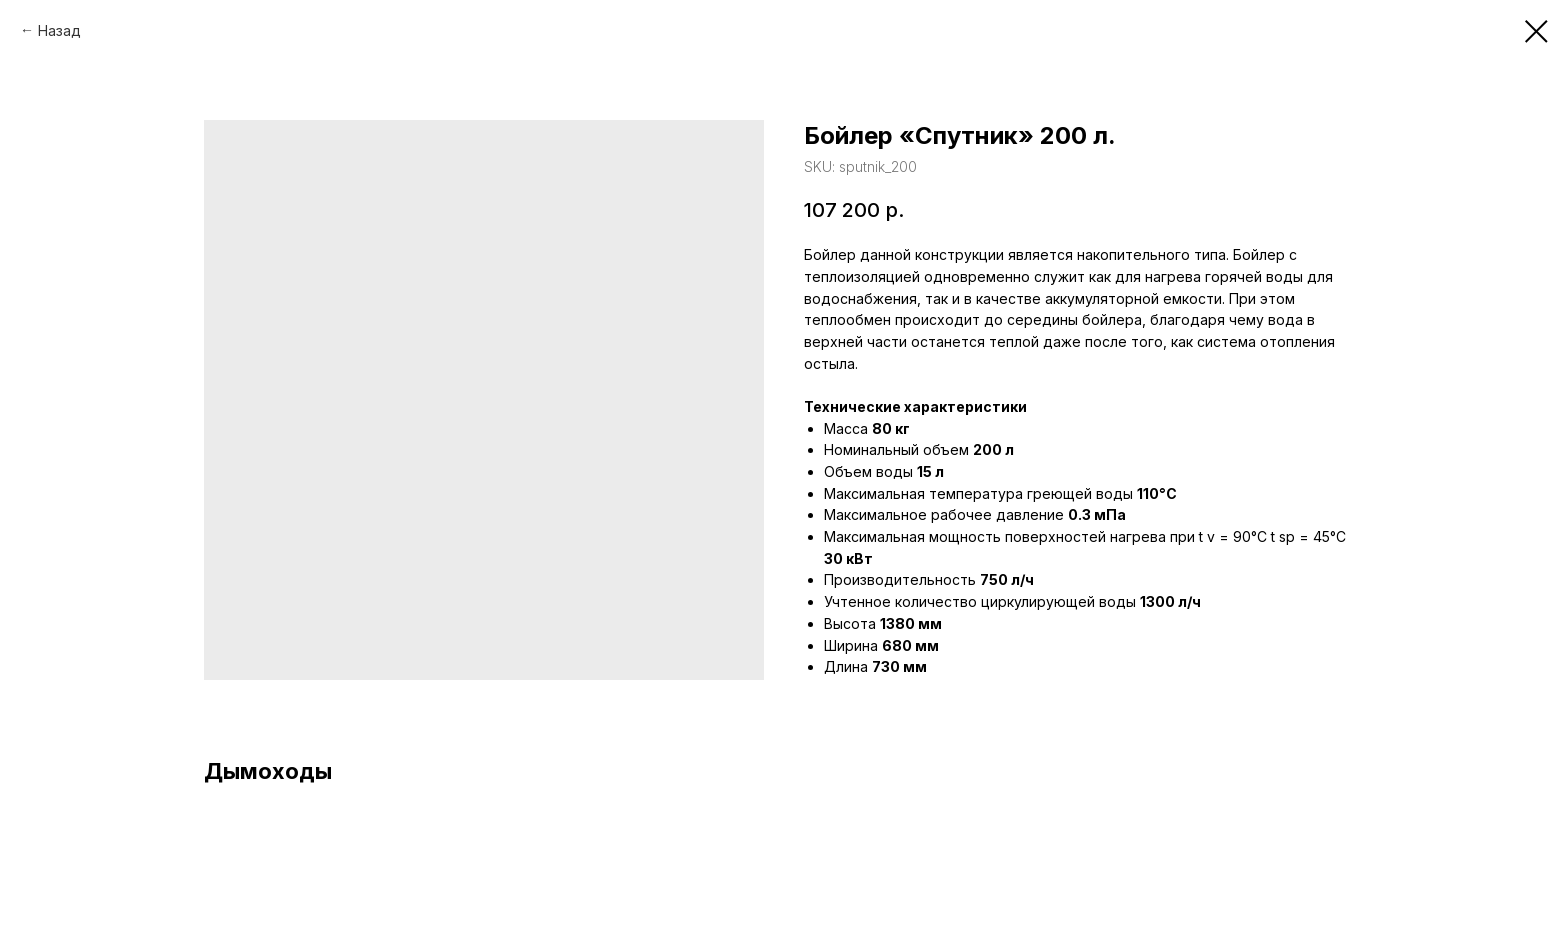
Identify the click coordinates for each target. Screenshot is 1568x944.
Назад (59, 30)
